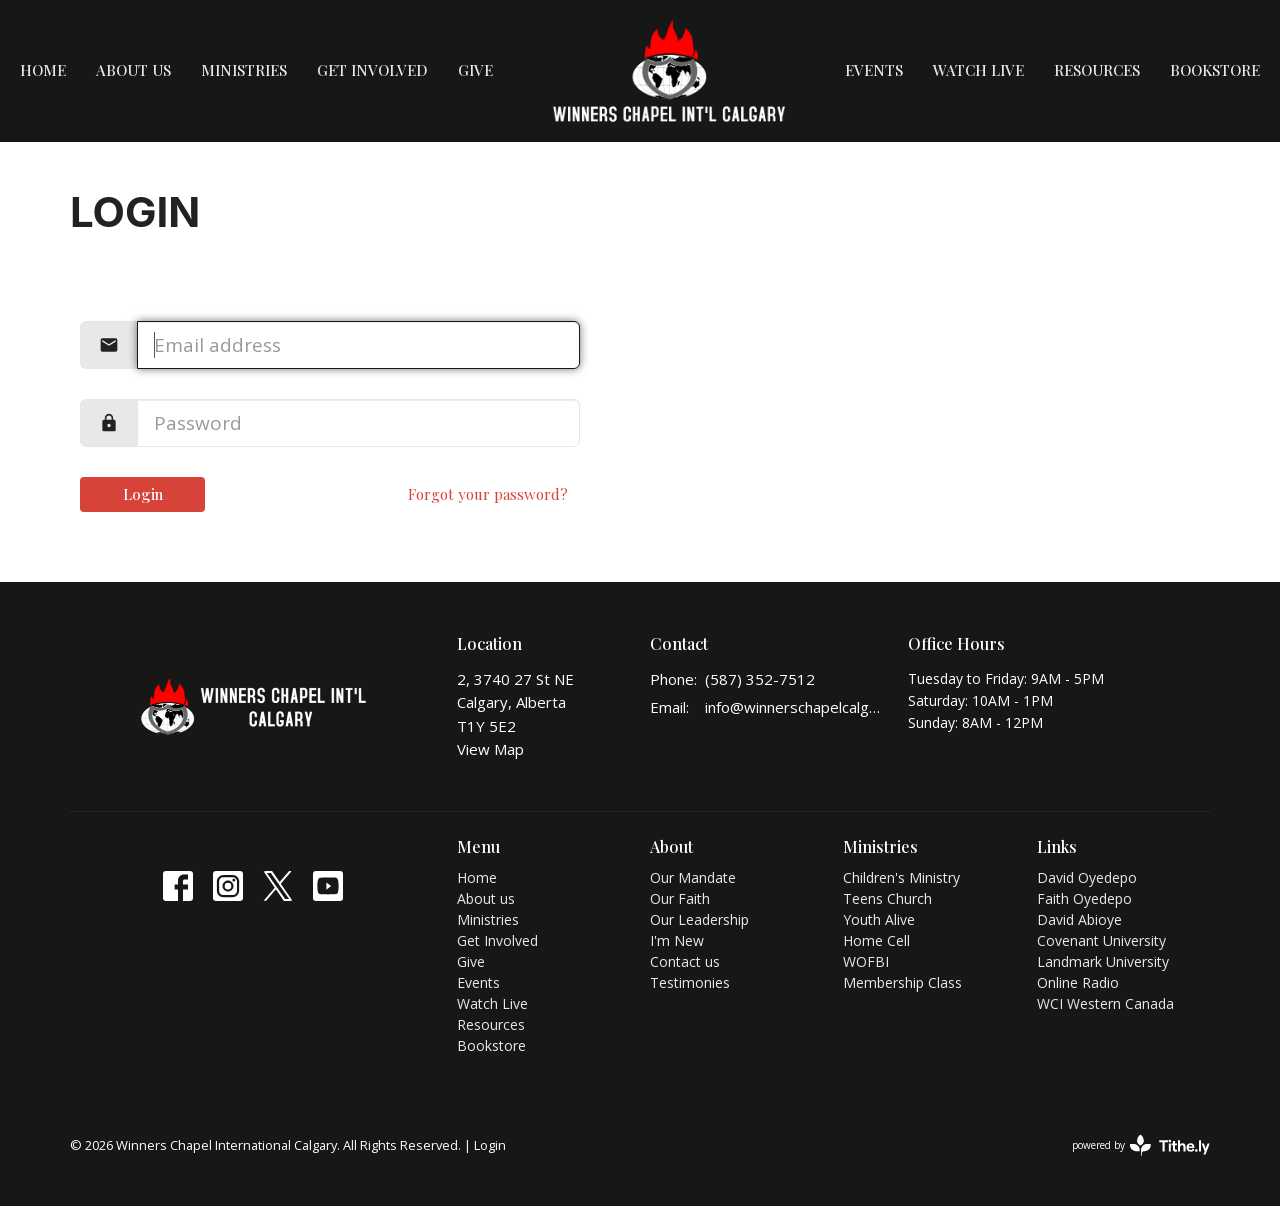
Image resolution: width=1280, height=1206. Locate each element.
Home (43, 70)
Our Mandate (693, 877)
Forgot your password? (488, 494)
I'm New (677, 940)
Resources (1097, 70)
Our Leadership (699, 919)
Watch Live (978, 70)
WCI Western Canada (1105, 1003)
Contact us (685, 961)
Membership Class (902, 982)
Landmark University (1103, 961)
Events (874, 70)
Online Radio (1078, 982)
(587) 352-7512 (760, 679)
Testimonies (690, 982)
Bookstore (1215, 70)
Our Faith (680, 898)
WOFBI (866, 961)
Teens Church (887, 898)
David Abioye (1079, 919)
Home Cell (876, 940)
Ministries (244, 70)
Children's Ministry (901, 877)
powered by (1141, 1145)
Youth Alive (879, 919)
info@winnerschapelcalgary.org (796, 707)
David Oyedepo (1087, 877)
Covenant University (1101, 940)
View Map (490, 749)
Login (143, 494)
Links (1057, 846)
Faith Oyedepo (1084, 898)
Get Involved (372, 70)
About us (133, 70)
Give (475, 70)
